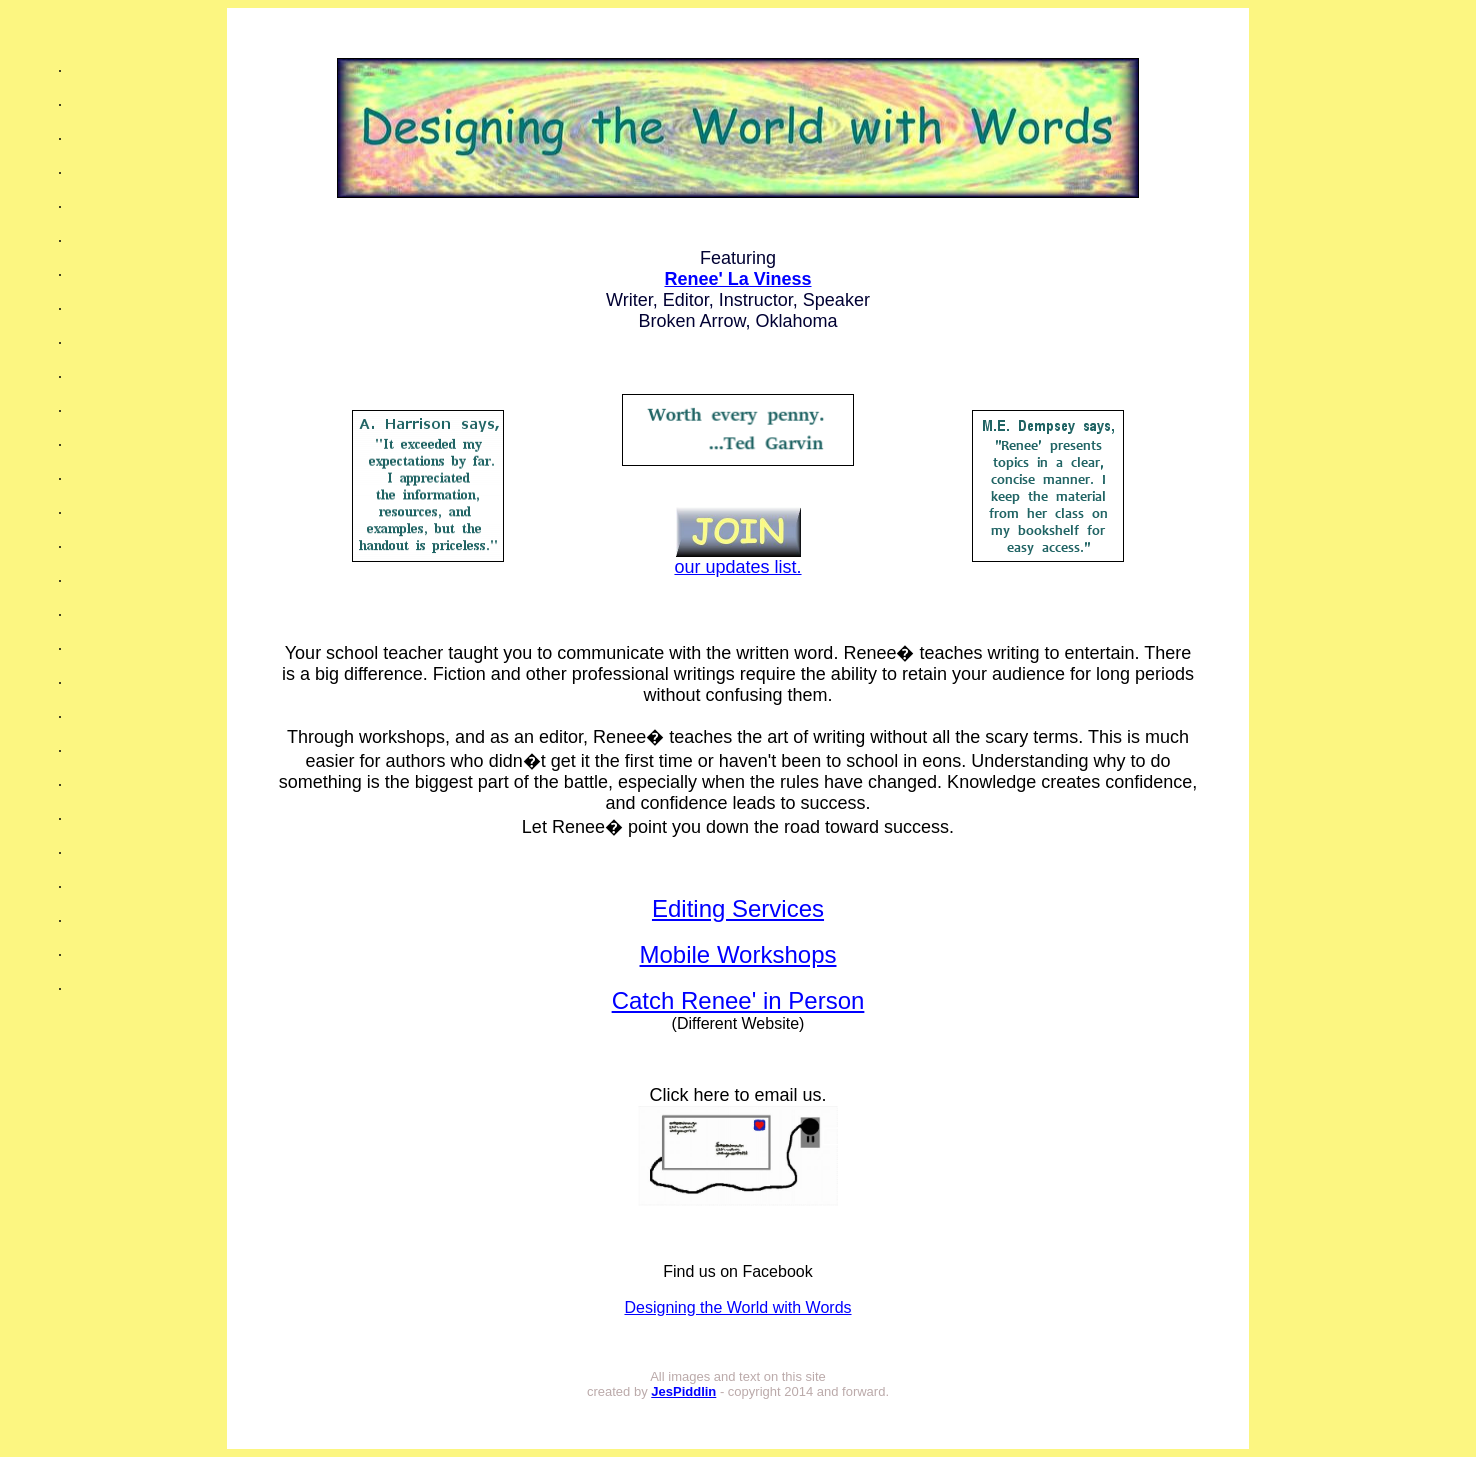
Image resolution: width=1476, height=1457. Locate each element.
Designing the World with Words (737, 1307)
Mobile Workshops (738, 954)
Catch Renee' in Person (738, 1000)
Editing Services (738, 908)
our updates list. (737, 559)
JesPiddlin (683, 1391)
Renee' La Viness (737, 279)
